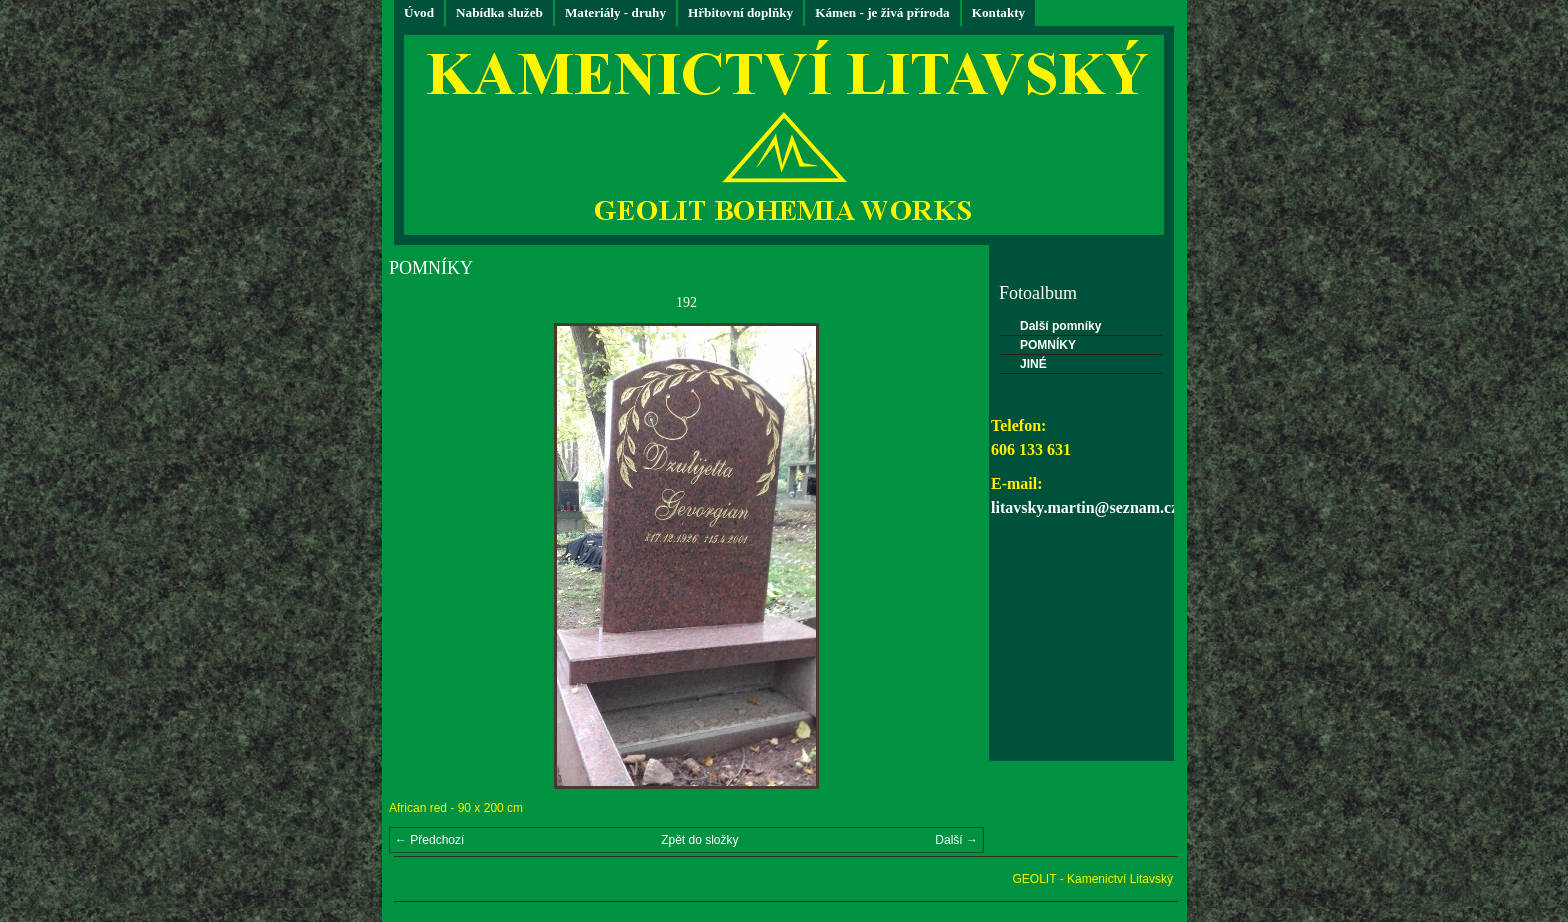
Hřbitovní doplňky (740, 12)
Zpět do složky (699, 840)
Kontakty (999, 12)
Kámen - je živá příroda (882, 12)
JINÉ (1033, 364)
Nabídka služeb (499, 12)
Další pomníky (1060, 326)
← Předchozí (429, 840)
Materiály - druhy (615, 12)
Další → (956, 840)
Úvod (419, 12)
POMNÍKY (1048, 345)
